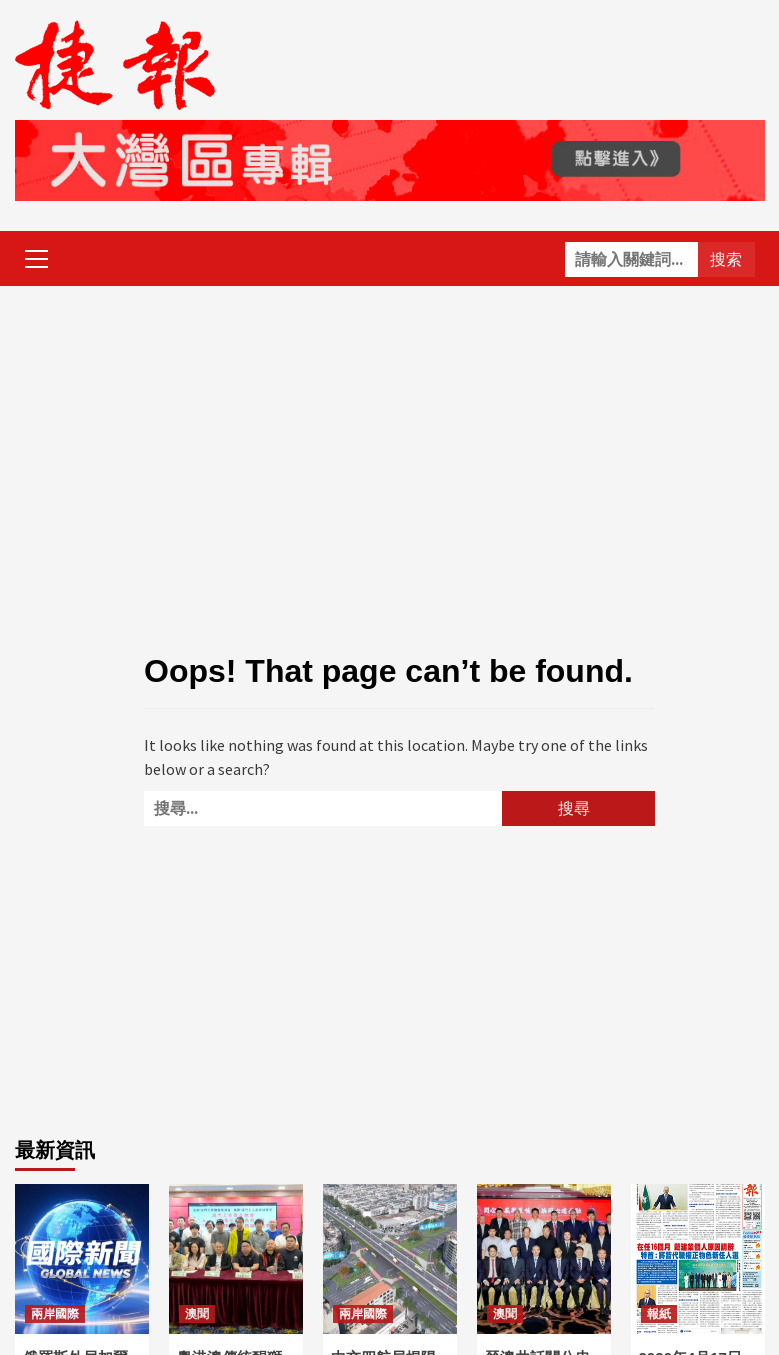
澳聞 (197, 1314)
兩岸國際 (55, 1314)
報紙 (659, 1314)
